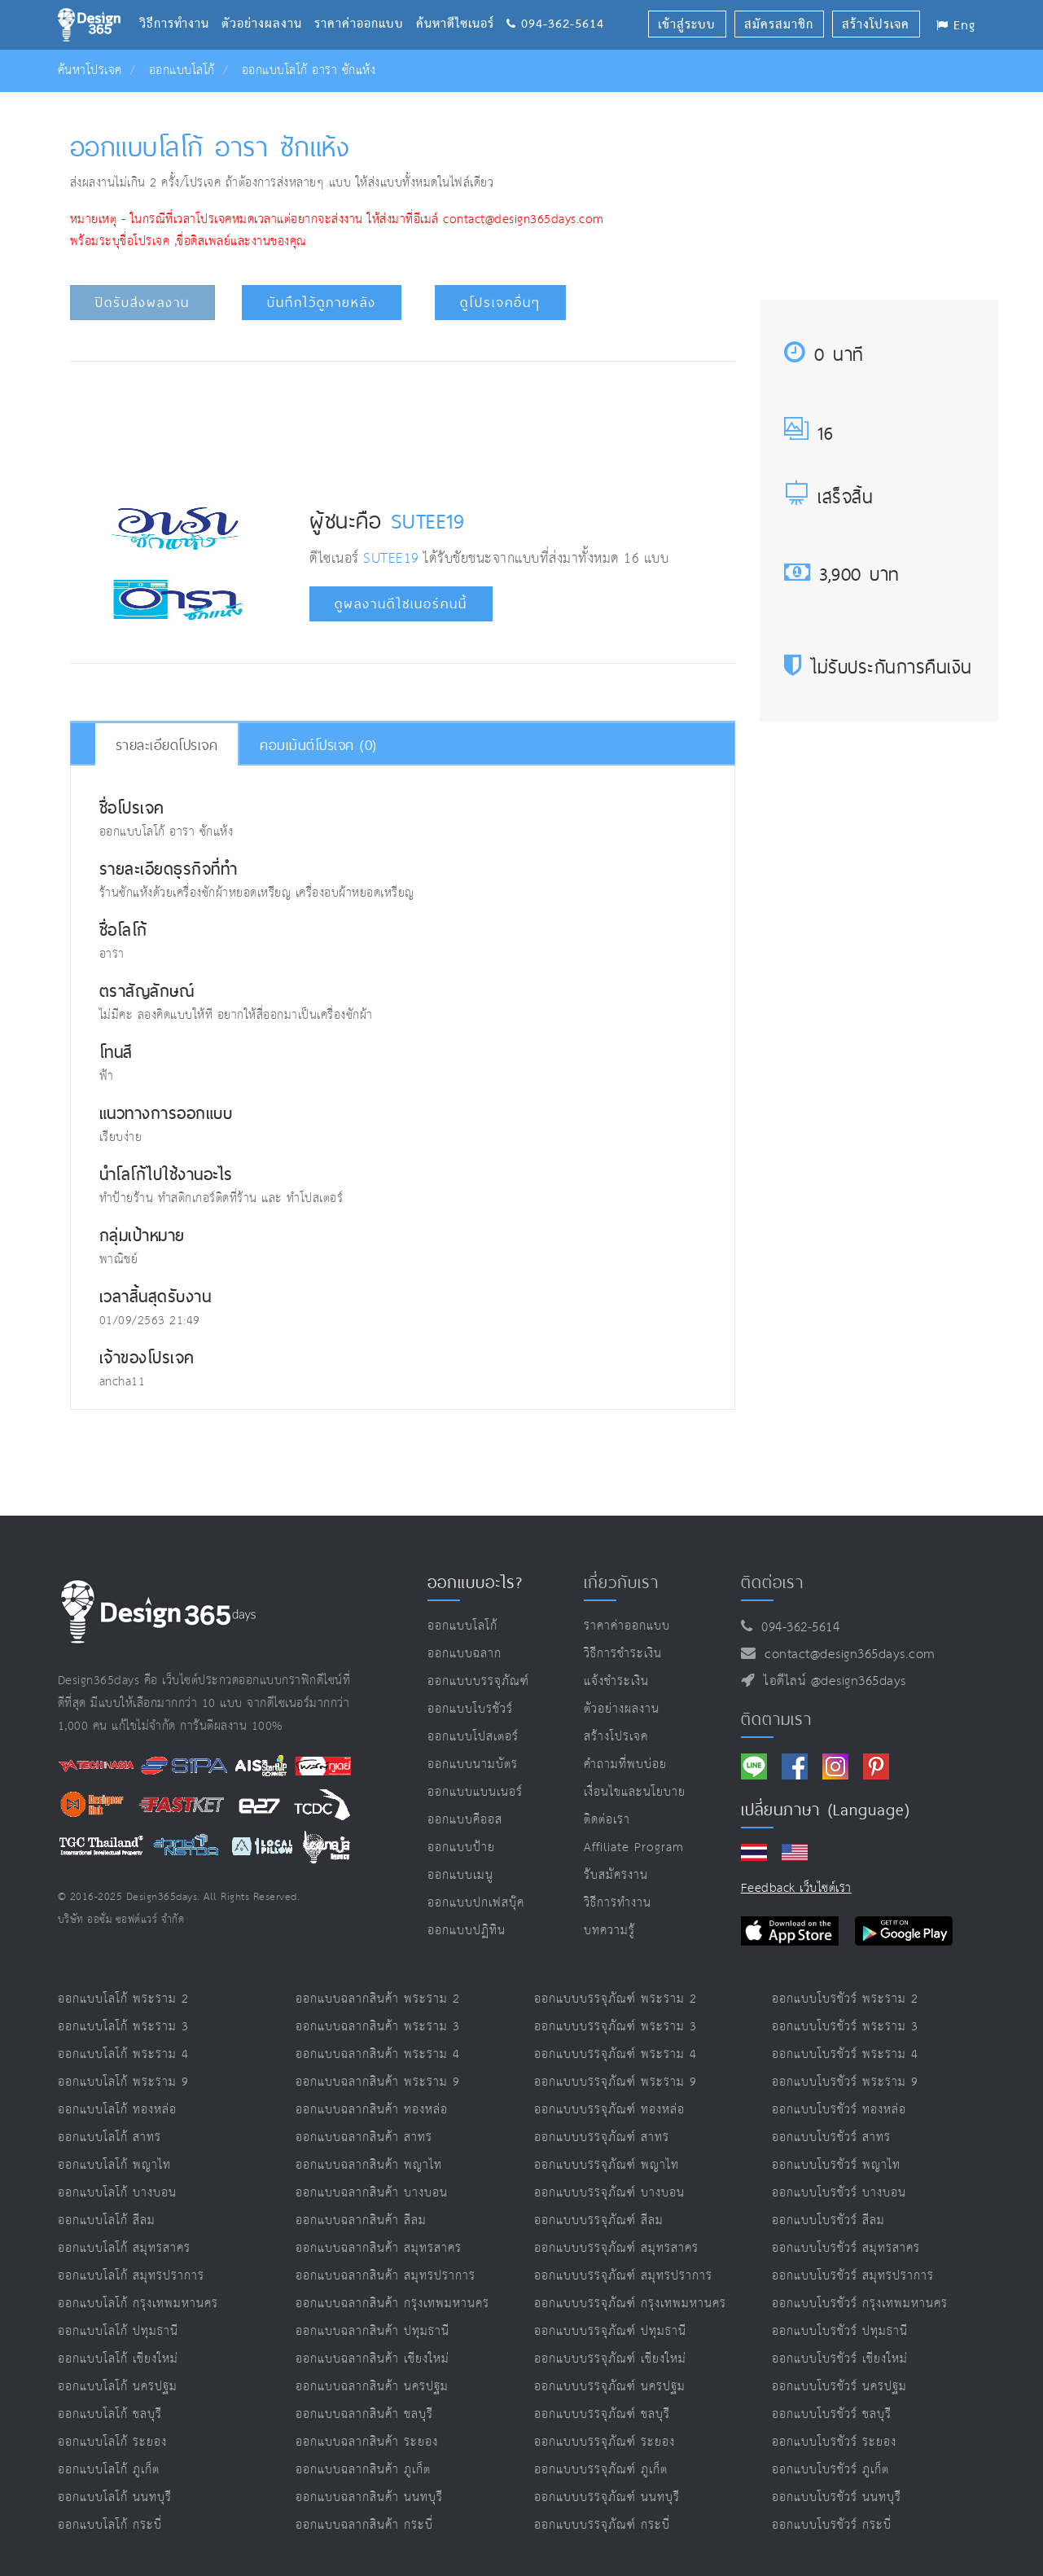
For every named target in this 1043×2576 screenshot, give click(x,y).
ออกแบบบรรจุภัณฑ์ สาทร (601, 2137)
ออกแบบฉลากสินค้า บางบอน (372, 2193)
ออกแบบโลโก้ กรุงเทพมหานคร (138, 2304)
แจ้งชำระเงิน (616, 1681)
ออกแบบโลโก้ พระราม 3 (123, 2027)
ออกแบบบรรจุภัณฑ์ (478, 1681)
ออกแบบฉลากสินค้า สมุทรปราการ (385, 2276)
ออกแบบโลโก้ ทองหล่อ (117, 2110)
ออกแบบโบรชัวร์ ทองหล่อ (839, 2110)
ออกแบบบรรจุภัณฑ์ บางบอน (609, 2193)
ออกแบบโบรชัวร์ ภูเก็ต (830, 2470)
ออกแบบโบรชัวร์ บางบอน (839, 2193)
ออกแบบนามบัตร (472, 1764)
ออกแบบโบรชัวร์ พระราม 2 (845, 1999)
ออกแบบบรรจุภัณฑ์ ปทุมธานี (610, 2331)
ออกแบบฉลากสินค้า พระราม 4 (378, 2054)
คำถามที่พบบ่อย (625, 1764)
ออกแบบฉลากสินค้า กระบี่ (364, 2525)
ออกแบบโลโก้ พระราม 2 (123, 1999)
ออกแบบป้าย (461, 1847)
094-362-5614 (555, 4)
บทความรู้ (609, 1931)
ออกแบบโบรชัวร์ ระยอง (834, 2442)
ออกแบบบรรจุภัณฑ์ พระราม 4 (615, 2054)
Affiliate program (634, 1847)
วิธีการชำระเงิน (623, 1654)
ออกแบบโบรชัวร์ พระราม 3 (845, 2027)
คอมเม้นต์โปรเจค (318, 745)
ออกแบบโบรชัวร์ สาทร (831, 2137)
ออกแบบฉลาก (464, 1654)
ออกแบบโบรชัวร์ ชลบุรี (832, 2414)
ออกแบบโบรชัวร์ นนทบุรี (836, 2497)
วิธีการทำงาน (180, 4)
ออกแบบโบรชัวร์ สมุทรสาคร (846, 2248)
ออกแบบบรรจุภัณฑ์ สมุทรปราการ (623, 2276)
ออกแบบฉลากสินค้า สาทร (364, 2137)
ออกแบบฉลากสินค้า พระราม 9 (378, 2082)
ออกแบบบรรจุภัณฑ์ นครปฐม (610, 2387)
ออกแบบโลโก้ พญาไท (114, 2165)
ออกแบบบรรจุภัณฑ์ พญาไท (606, 2165)
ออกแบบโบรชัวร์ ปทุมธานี (840, 2331)
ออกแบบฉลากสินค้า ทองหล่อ (372, 2110)
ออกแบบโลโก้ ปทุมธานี (118, 2331)
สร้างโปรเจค (616, 1737)
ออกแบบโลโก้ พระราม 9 (123, 2082)
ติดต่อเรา (607, 1820)
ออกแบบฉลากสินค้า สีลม (361, 2221)
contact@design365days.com (846, 1654)
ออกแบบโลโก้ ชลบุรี (110, 2414)
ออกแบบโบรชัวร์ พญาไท (836, 2165)
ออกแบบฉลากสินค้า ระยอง (367, 2442)
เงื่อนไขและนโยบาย (635, 1792)
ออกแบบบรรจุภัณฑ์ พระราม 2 (615, 1999)
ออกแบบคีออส (464, 1820)
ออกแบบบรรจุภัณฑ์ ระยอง (604, 2442)
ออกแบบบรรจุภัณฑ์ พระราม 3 (615, 2027)
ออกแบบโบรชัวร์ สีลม (828, 2221)
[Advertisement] (402, 422)
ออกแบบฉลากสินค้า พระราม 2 (378, 1999)
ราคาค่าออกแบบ (365, 4)
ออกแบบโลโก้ (182, 70)
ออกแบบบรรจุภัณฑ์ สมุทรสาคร (616, 2248)
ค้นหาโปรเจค (90, 70)
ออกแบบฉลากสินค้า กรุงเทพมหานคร (392, 2304)
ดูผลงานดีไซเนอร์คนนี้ (401, 604)
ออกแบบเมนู (460, 1875)
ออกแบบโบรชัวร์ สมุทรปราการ (853, 2276)
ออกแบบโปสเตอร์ (473, 1737)
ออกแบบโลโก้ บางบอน (117, 2193)
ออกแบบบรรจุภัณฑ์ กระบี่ (602, 2525)
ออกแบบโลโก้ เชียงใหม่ (118, 2359)
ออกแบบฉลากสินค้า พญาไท (369, 2165)
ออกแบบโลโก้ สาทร (109, 2137)
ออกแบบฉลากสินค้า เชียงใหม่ (372, 2359)
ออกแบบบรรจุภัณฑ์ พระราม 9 (615, 2082)
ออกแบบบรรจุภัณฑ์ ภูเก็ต (601, 2470)
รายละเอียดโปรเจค (167, 745)
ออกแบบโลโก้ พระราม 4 (123, 2054)
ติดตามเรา (776, 1719)
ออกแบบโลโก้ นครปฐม (117, 2387)
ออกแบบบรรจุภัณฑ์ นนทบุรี (607, 2497)
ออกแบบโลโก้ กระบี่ (110, 2525)
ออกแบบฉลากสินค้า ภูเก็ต (363, 2470)
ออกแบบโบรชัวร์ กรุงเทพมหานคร (860, 2304)
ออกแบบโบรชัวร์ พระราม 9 (845, 2082)
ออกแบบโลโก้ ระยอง (112, 2442)
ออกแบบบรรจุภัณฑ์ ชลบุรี (602, 2414)
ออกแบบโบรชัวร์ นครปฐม (839, 2387)
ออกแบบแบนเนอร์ (475, 1792)
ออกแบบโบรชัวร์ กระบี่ (832, 2525)
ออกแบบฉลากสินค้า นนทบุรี (369, 2497)
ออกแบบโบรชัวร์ (470, 1709)
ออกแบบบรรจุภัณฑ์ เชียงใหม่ (610, 2359)
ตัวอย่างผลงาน (267, 4)
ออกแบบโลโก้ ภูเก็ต (109, 2470)
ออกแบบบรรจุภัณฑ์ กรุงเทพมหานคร (630, 2304)
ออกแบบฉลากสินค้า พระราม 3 (378, 2027)
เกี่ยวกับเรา (621, 1582)
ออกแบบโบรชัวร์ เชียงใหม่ (840, 2359)
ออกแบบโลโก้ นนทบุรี (115, 2497)
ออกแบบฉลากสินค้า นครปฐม (372, 2387)
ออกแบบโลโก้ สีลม (107, 2221)
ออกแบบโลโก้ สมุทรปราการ (131, 2276)
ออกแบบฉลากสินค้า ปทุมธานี (372, 2331)
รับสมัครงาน (616, 1875)
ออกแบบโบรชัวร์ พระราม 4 (845, 2054)
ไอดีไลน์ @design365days (830, 1681)
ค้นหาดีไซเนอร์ (461, 4)
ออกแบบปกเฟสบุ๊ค (475, 1903)
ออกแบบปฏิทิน (466, 1931)
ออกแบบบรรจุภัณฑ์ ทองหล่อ (609, 2110)
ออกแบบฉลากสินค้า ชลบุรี (364, 2414)
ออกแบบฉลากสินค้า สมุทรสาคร (379, 2248)
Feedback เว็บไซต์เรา (796, 1888)
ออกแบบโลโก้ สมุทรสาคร (124, 2248)
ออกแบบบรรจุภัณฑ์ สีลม (599, 2221)
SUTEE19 (428, 520)
